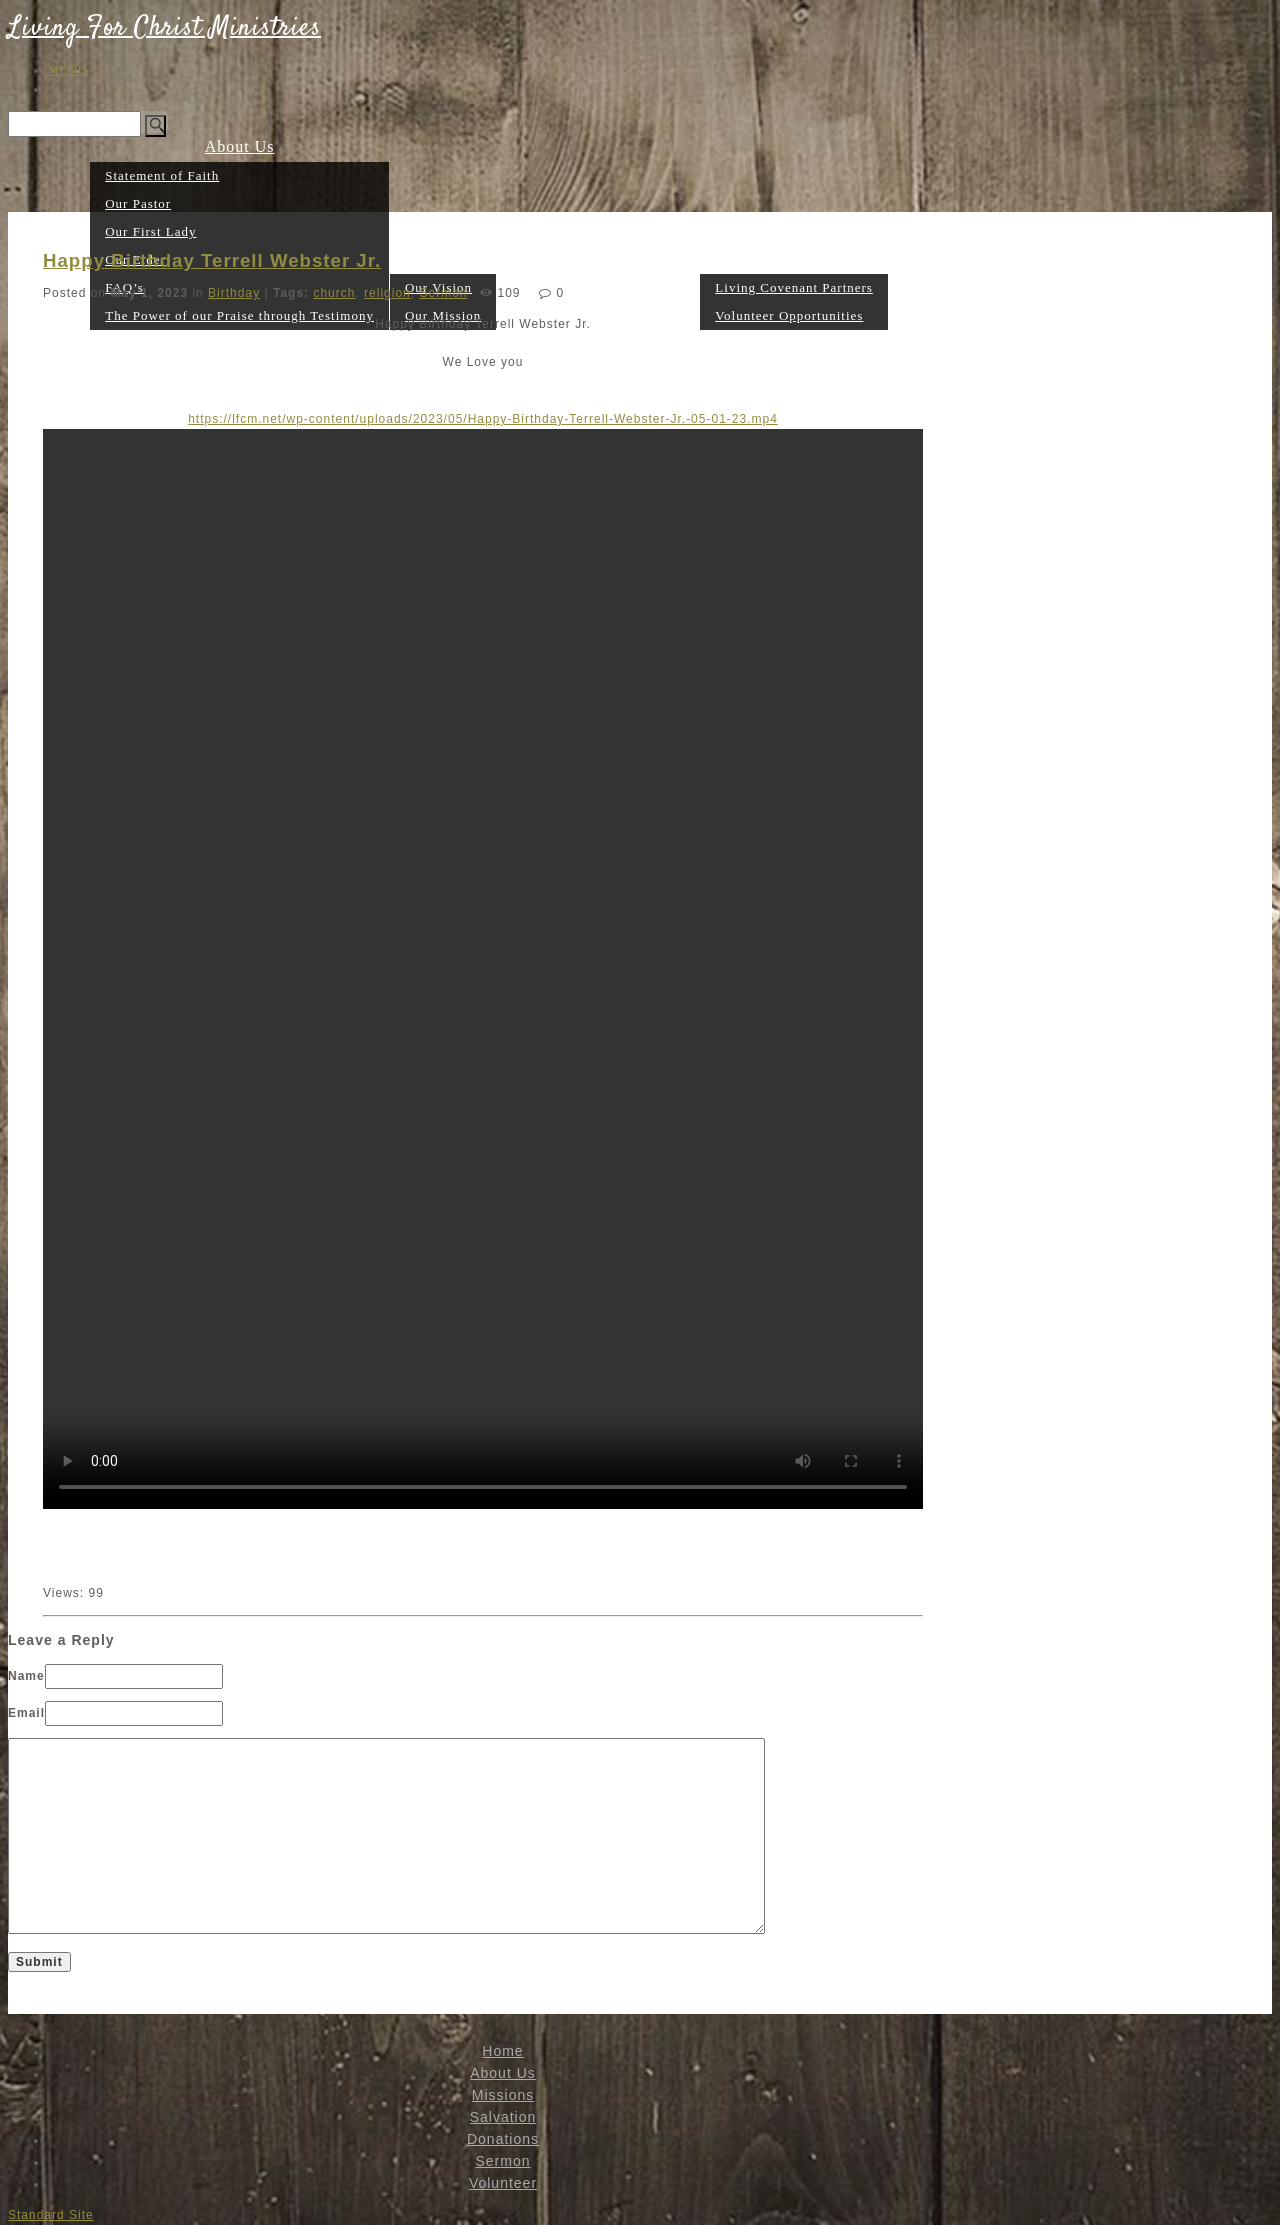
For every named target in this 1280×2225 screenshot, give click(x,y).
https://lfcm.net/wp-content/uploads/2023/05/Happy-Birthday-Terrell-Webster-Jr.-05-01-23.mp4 (483, 419)
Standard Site (51, 2215)
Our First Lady (150, 231)
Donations (605, 314)
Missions (443, 258)
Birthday (234, 293)
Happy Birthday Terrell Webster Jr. (212, 260)
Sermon (672, 314)
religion (387, 293)
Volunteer (794, 258)
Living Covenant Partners (794, 287)
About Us (240, 146)
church (334, 293)
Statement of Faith (162, 175)
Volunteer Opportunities (789, 315)
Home (67, 314)
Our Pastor (138, 203)
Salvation (503, 2117)
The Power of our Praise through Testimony (239, 315)
